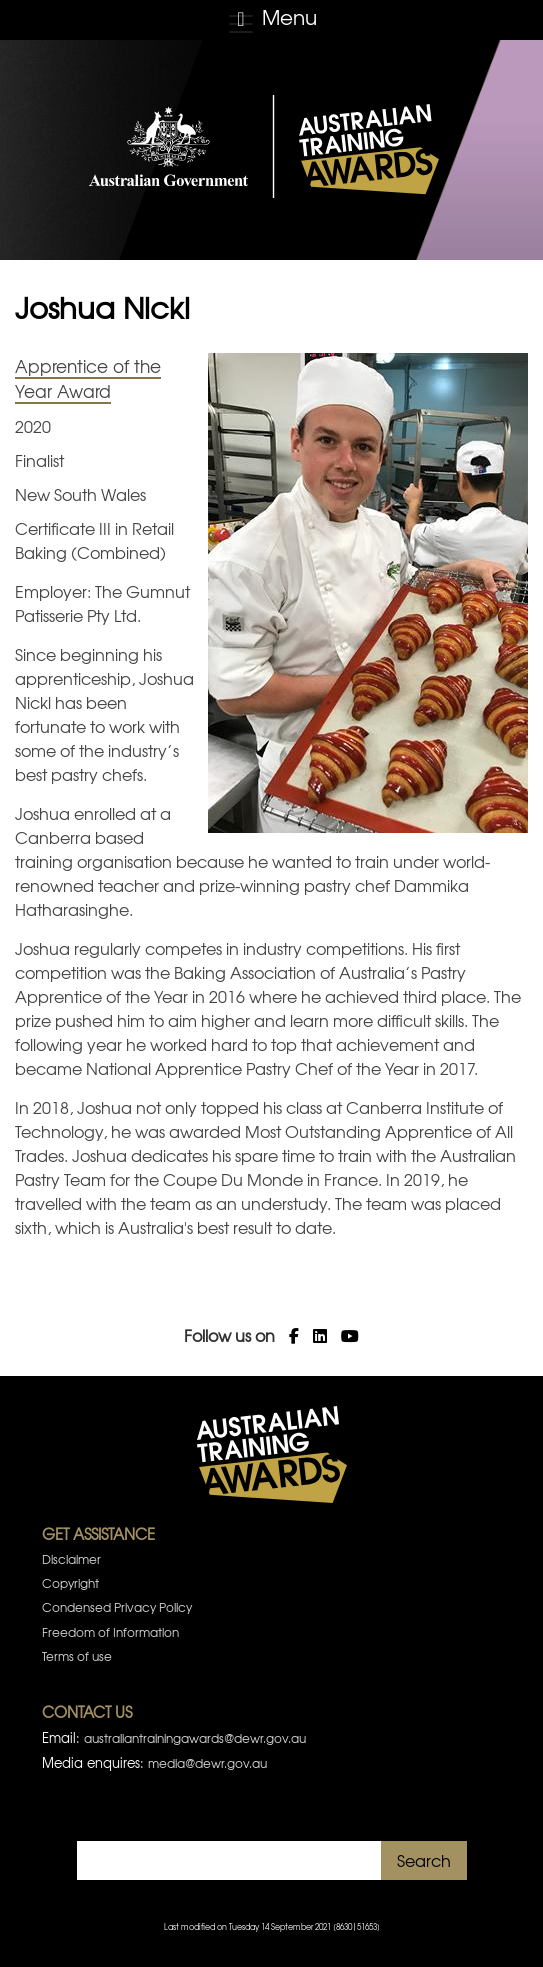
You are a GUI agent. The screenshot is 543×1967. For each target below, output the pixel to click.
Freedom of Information (110, 1632)
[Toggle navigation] (271, 20)
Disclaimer (71, 1559)
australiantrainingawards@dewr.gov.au (195, 1738)
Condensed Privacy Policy (117, 1607)
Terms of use (77, 1656)
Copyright (70, 1583)
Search (424, 1860)
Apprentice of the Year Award (88, 378)
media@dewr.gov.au (207, 1763)
